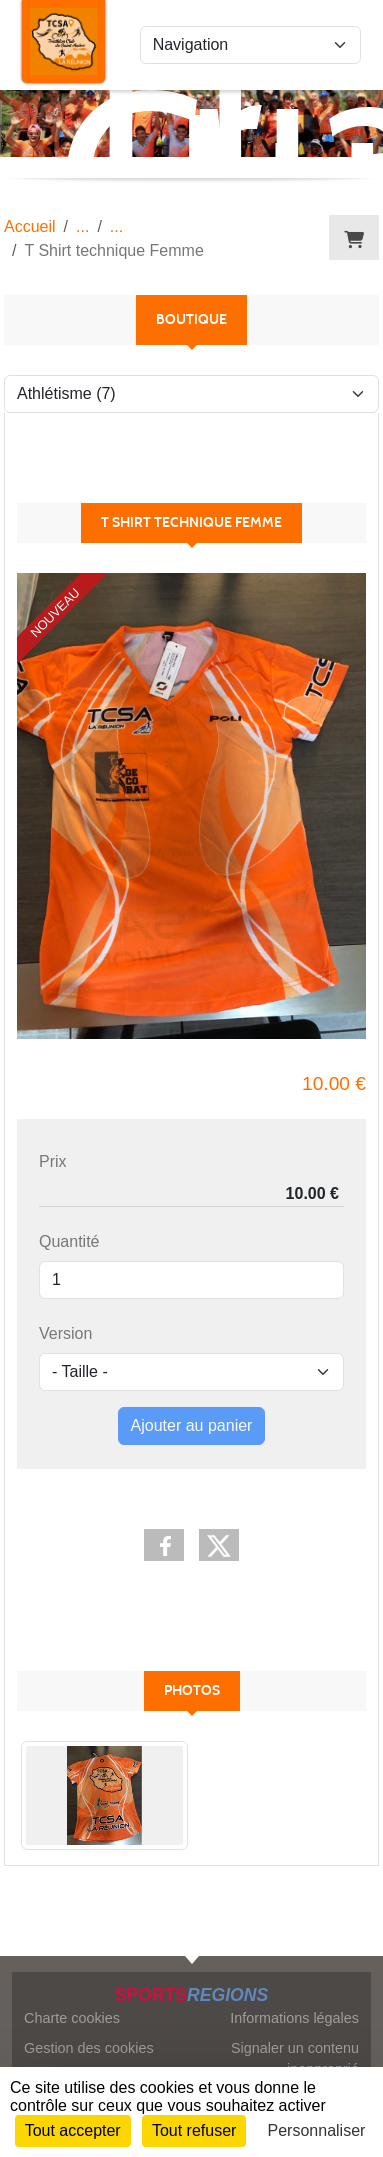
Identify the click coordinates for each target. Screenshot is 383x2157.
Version (65, 1333)
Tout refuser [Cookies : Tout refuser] (194, 2130)
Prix (53, 1161)
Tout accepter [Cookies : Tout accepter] (73, 2130)
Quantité (69, 1241)
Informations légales (294, 2018)
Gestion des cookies (89, 2048)
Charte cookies (72, 2018)
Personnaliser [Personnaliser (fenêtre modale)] (317, 2130)
